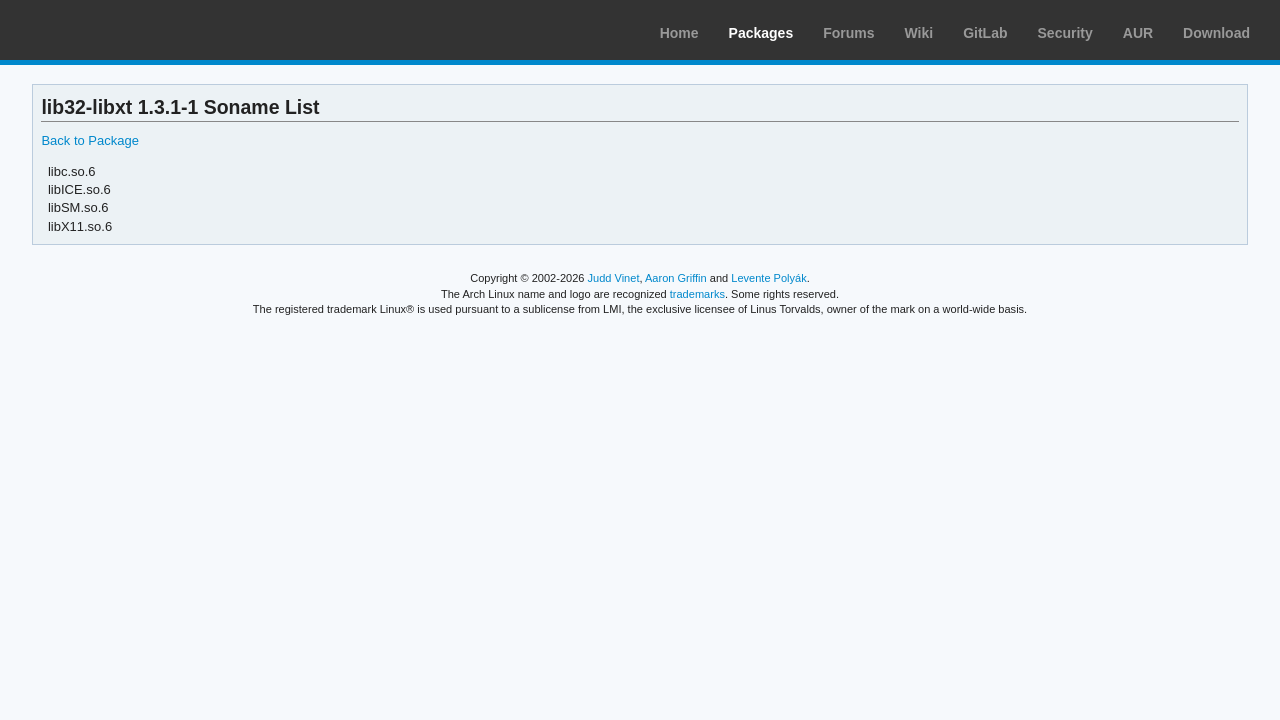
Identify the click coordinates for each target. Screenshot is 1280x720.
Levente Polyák (768, 278)
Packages (761, 33)
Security (1065, 33)
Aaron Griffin (676, 278)
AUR (1138, 33)
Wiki (919, 33)
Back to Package (89, 140)
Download (1216, 33)
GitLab (985, 33)
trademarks (697, 294)
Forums (848, 33)
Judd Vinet (614, 278)
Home (679, 33)
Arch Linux (110, 30)
